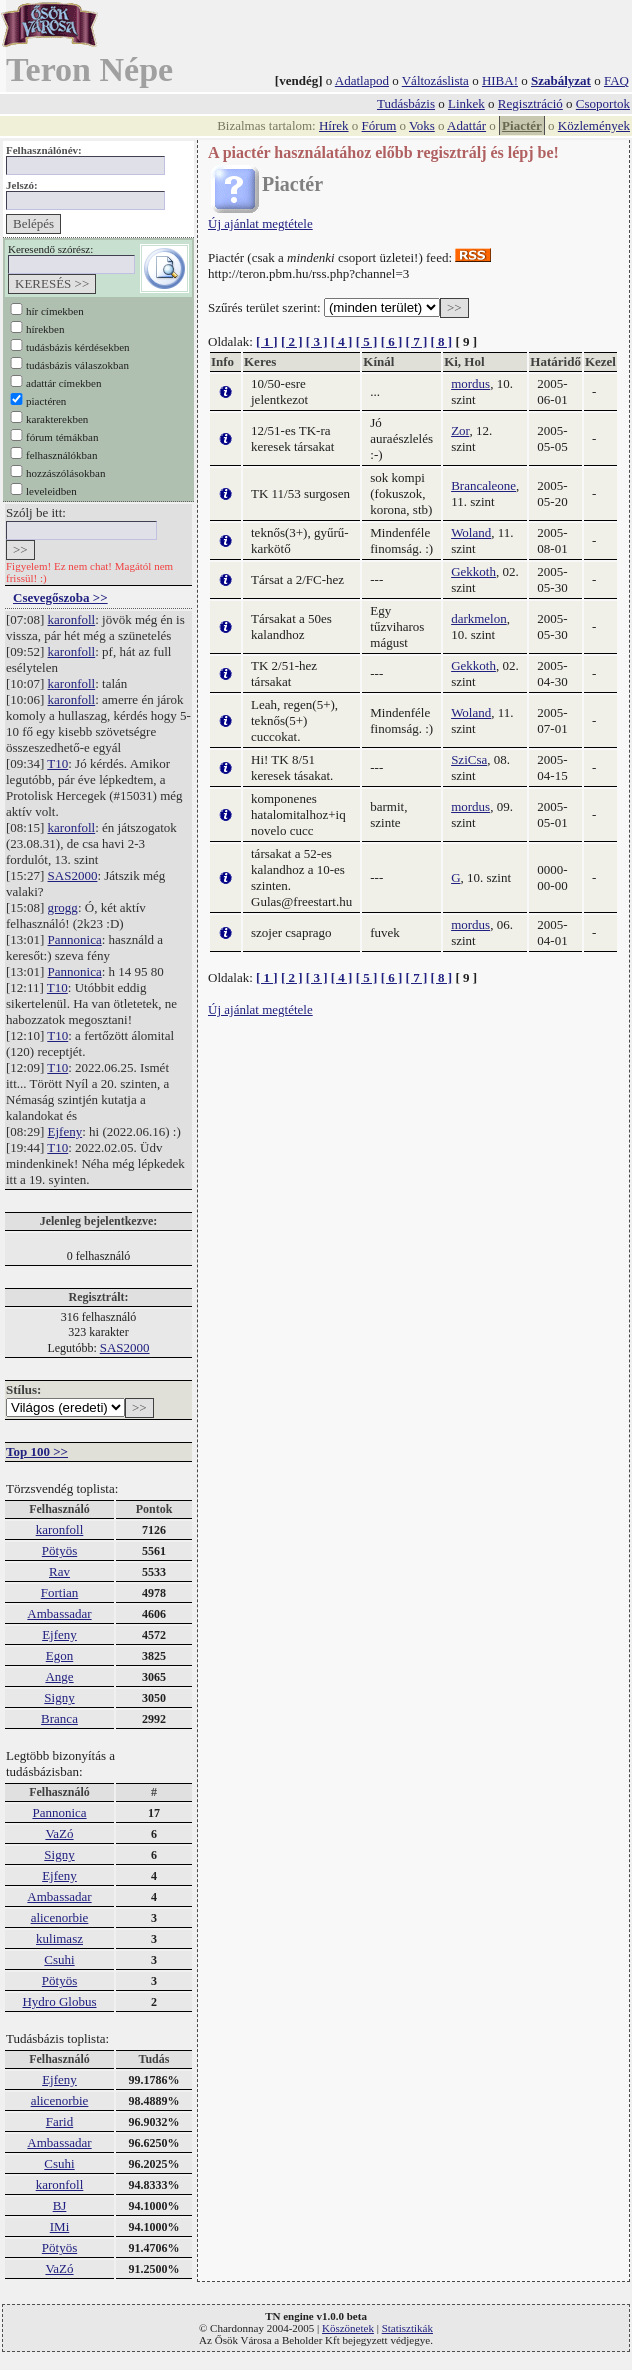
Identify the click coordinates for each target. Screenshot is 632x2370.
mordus (470, 383)
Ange (59, 1676)
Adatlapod (362, 80)
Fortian (60, 1592)
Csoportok (603, 103)
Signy (59, 1697)
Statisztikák (407, 2328)
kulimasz (59, 1938)
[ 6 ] (392, 341)
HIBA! (500, 80)
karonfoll (72, 619)
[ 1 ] (267, 341)
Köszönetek (348, 2328)
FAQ (616, 80)
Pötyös (59, 1550)
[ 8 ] (441, 341)
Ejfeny (65, 1131)
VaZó (59, 1833)
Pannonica (75, 939)
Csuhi (59, 1959)
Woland (471, 532)
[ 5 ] (367, 341)
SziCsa (469, 759)
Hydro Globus (59, 2001)
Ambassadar (59, 1613)
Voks (422, 125)
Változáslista (435, 80)
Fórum (379, 125)
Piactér (522, 125)
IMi (60, 2226)
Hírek (334, 125)
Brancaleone (483, 485)
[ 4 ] (342, 341)
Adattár (466, 125)
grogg (63, 907)
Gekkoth (473, 571)
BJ (60, 2205)
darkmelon (479, 618)
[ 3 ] (317, 341)
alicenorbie (60, 1917)
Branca (59, 1718)
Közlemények (594, 125)
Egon (59, 1655)
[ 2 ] (292, 341)
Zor (460, 430)
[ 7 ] (417, 341)
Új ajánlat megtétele (260, 223)
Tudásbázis (406, 103)
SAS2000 (73, 875)
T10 (57, 763)
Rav (59, 1571)
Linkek (466, 103)
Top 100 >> (37, 1451)
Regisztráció (530, 103)
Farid (59, 2121)
